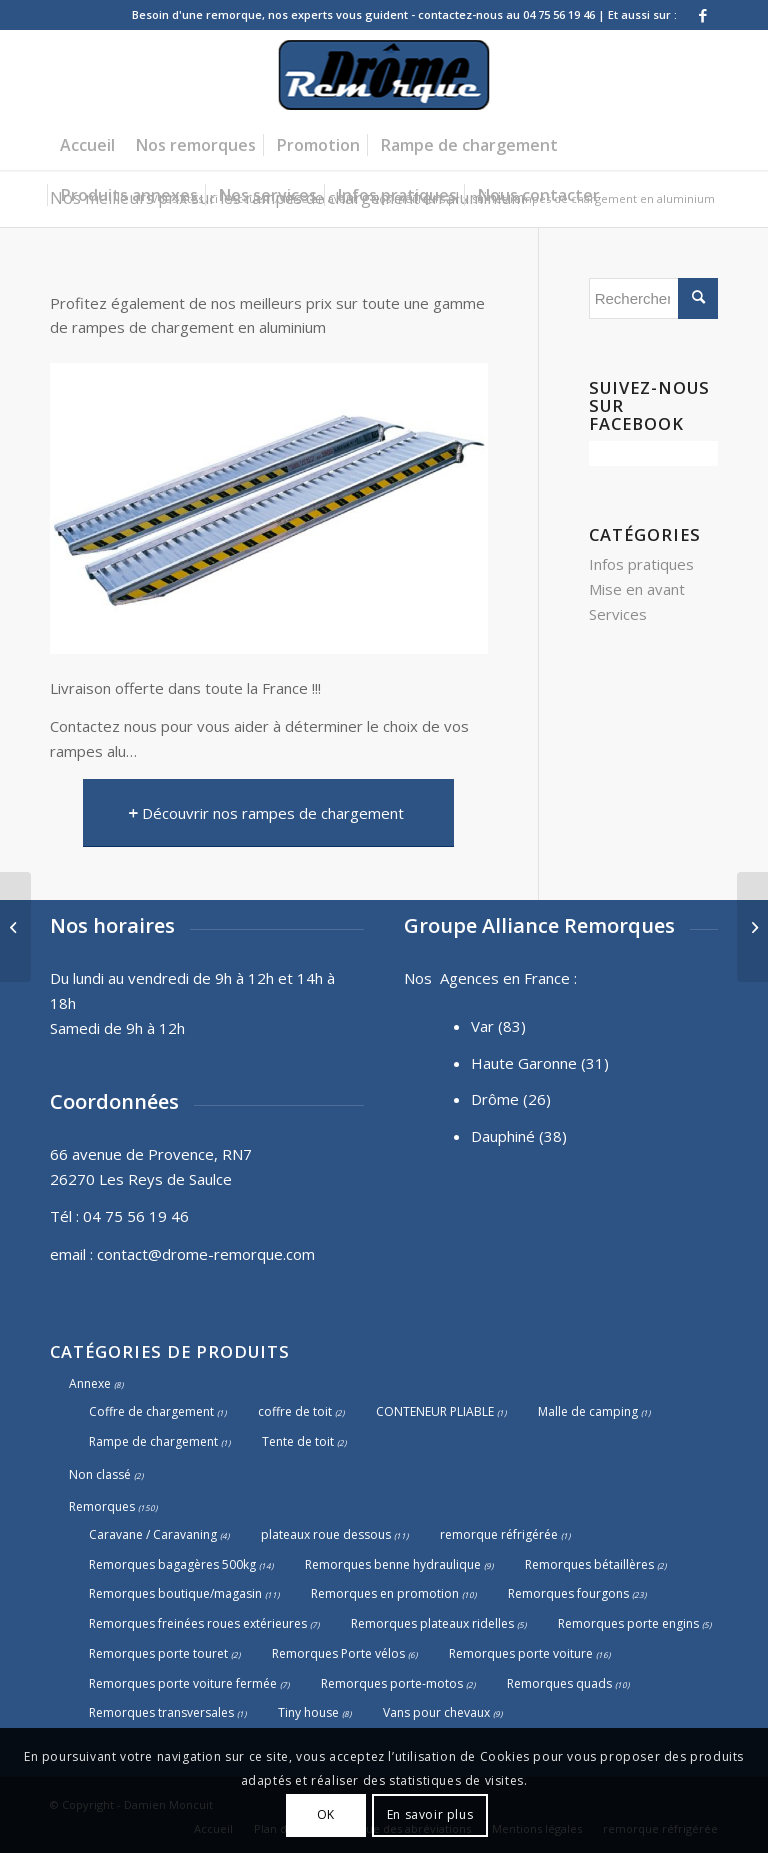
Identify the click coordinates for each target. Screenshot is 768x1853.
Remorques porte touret (158, 1653)
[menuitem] (87, 145)
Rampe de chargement (153, 1441)
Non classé (100, 1474)
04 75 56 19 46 (136, 1216)
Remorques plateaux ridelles (432, 1623)
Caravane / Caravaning (153, 1534)
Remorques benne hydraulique (393, 1564)
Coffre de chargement (151, 1411)
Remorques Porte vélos (338, 1653)
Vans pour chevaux (436, 1712)
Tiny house (308, 1712)
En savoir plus (430, 1814)
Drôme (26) (511, 1099)
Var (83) (498, 1026)
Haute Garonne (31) (540, 1063)
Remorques (102, 1506)
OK (326, 1814)
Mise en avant (637, 589)
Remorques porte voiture (521, 1653)
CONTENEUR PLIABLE (435, 1411)
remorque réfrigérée (499, 1534)
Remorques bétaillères (589, 1564)
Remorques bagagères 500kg (172, 1564)
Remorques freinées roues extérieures (198, 1623)
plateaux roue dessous (326, 1534)
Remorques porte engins (628, 1623)
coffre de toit (295, 1411)
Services (618, 614)
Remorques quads (559, 1683)
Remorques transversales (161, 1712)
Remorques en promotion (385, 1593)
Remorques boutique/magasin (175, 1593)
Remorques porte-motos (392, 1683)
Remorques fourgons (568, 1593)
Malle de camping (588, 1411)
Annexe (90, 1383)
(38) (553, 1136)
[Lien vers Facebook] (703, 15)
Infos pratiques (641, 564)
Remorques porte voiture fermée (183, 1683)
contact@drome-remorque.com (206, 1254)
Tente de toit (298, 1441)
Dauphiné (503, 1136)
